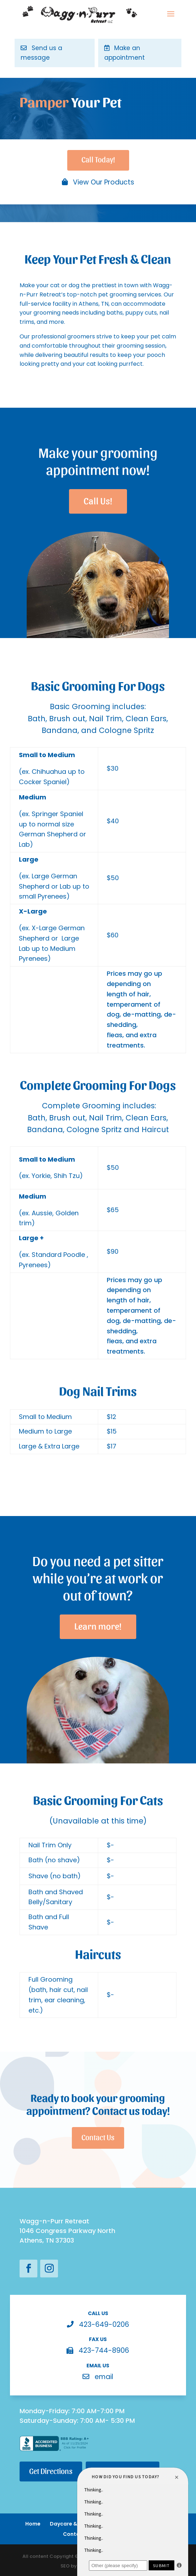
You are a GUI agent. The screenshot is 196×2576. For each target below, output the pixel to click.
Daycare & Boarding (76, 2523)
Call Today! (98, 159)
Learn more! (98, 1625)
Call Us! (98, 500)
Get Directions (51, 2470)
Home (33, 2523)
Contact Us (98, 2137)
